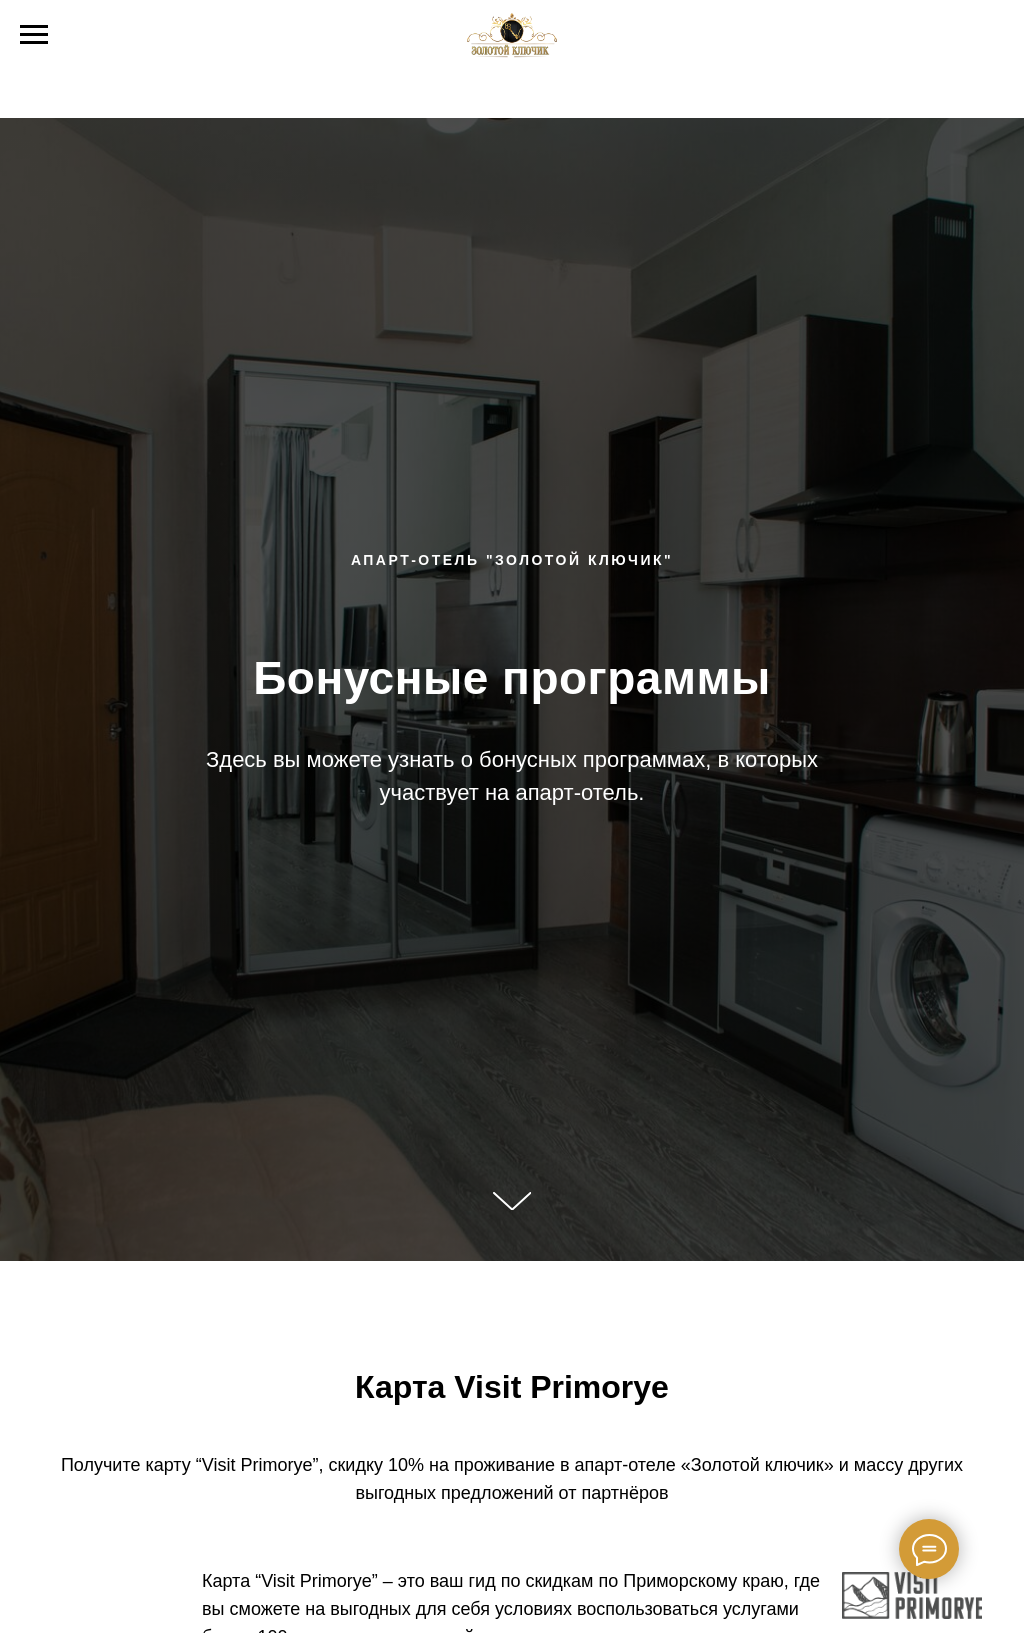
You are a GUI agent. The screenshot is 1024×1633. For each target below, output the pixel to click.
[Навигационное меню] (34, 35)
